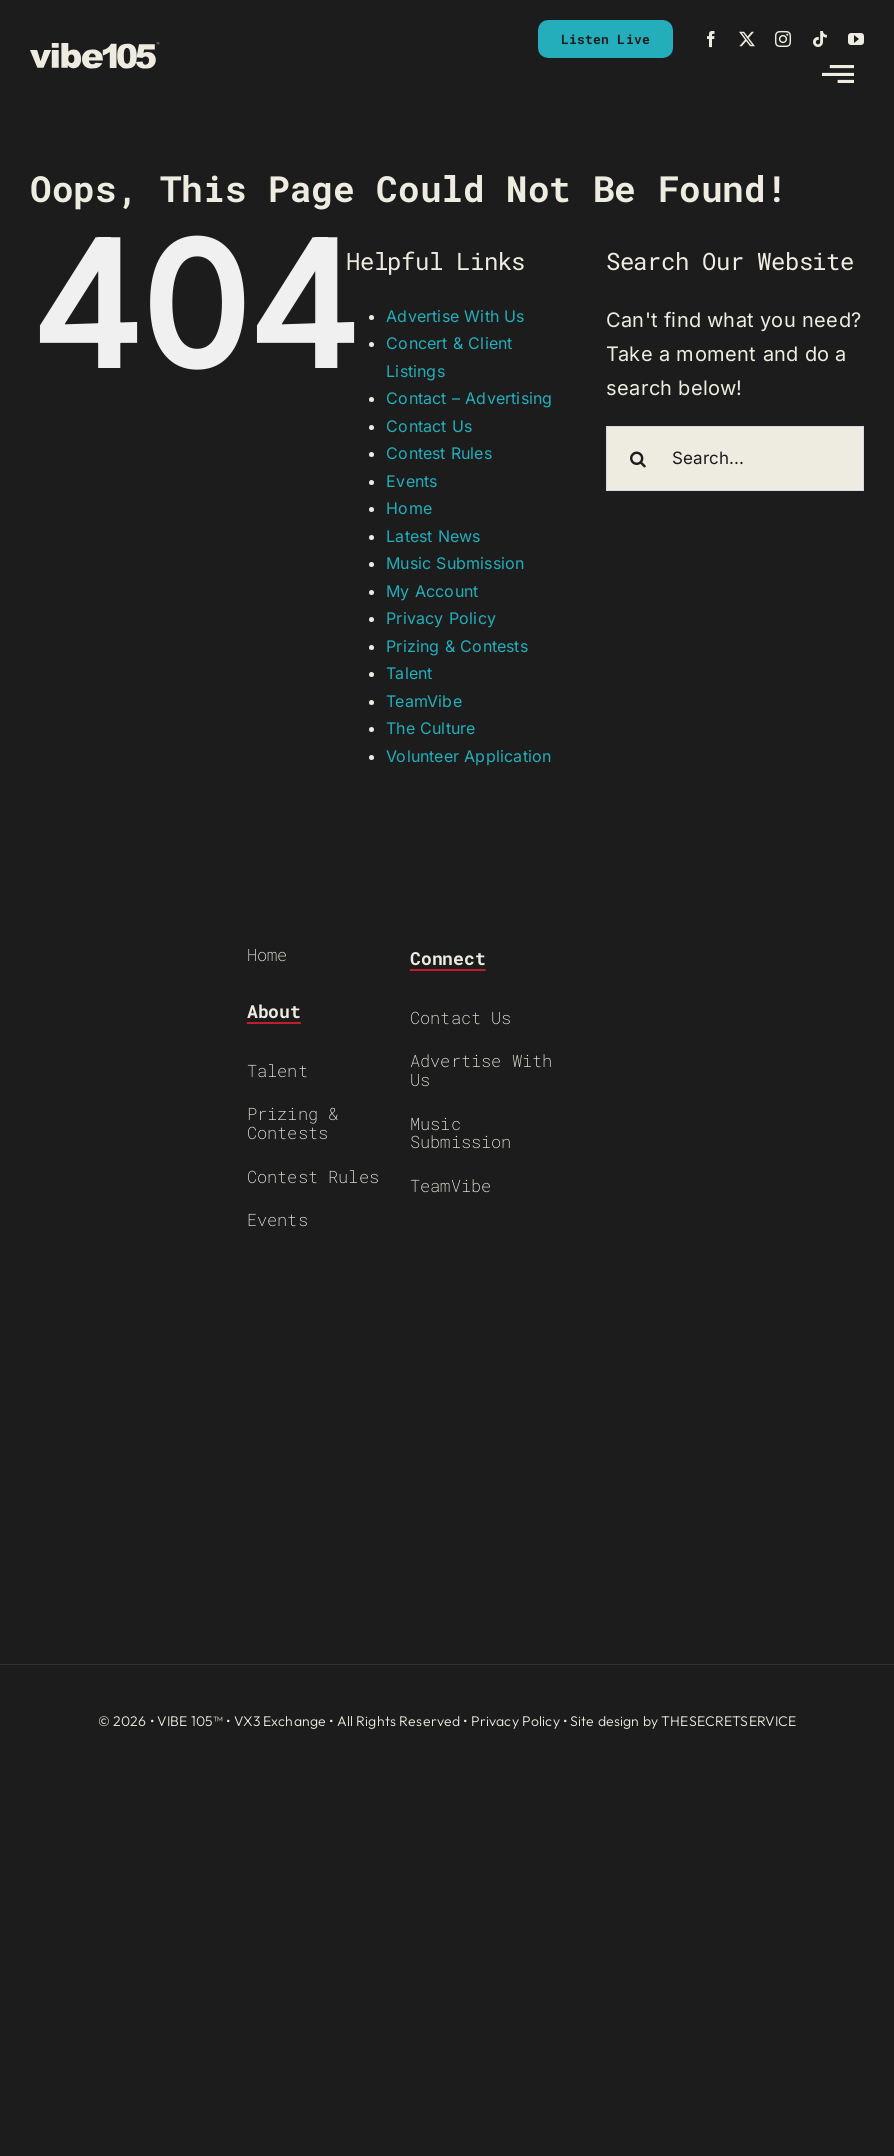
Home (409, 508)
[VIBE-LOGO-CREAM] (95, 51)
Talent (409, 673)
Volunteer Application (468, 756)
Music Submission (455, 563)
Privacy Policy (441, 618)
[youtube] (856, 39)
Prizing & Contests (457, 646)
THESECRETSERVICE (728, 1721)
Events (411, 481)
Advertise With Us (455, 316)
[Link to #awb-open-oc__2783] (838, 74)
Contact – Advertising (469, 398)
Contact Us (429, 426)
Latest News (433, 536)
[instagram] (783, 39)
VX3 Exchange (280, 1721)
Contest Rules (439, 453)
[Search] (638, 458)
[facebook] (711, 39)
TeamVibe (424, 701)
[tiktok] (820, 39)
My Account (432, 591)
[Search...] (735, 458)
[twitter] (747, 39)
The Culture (430, 728)
